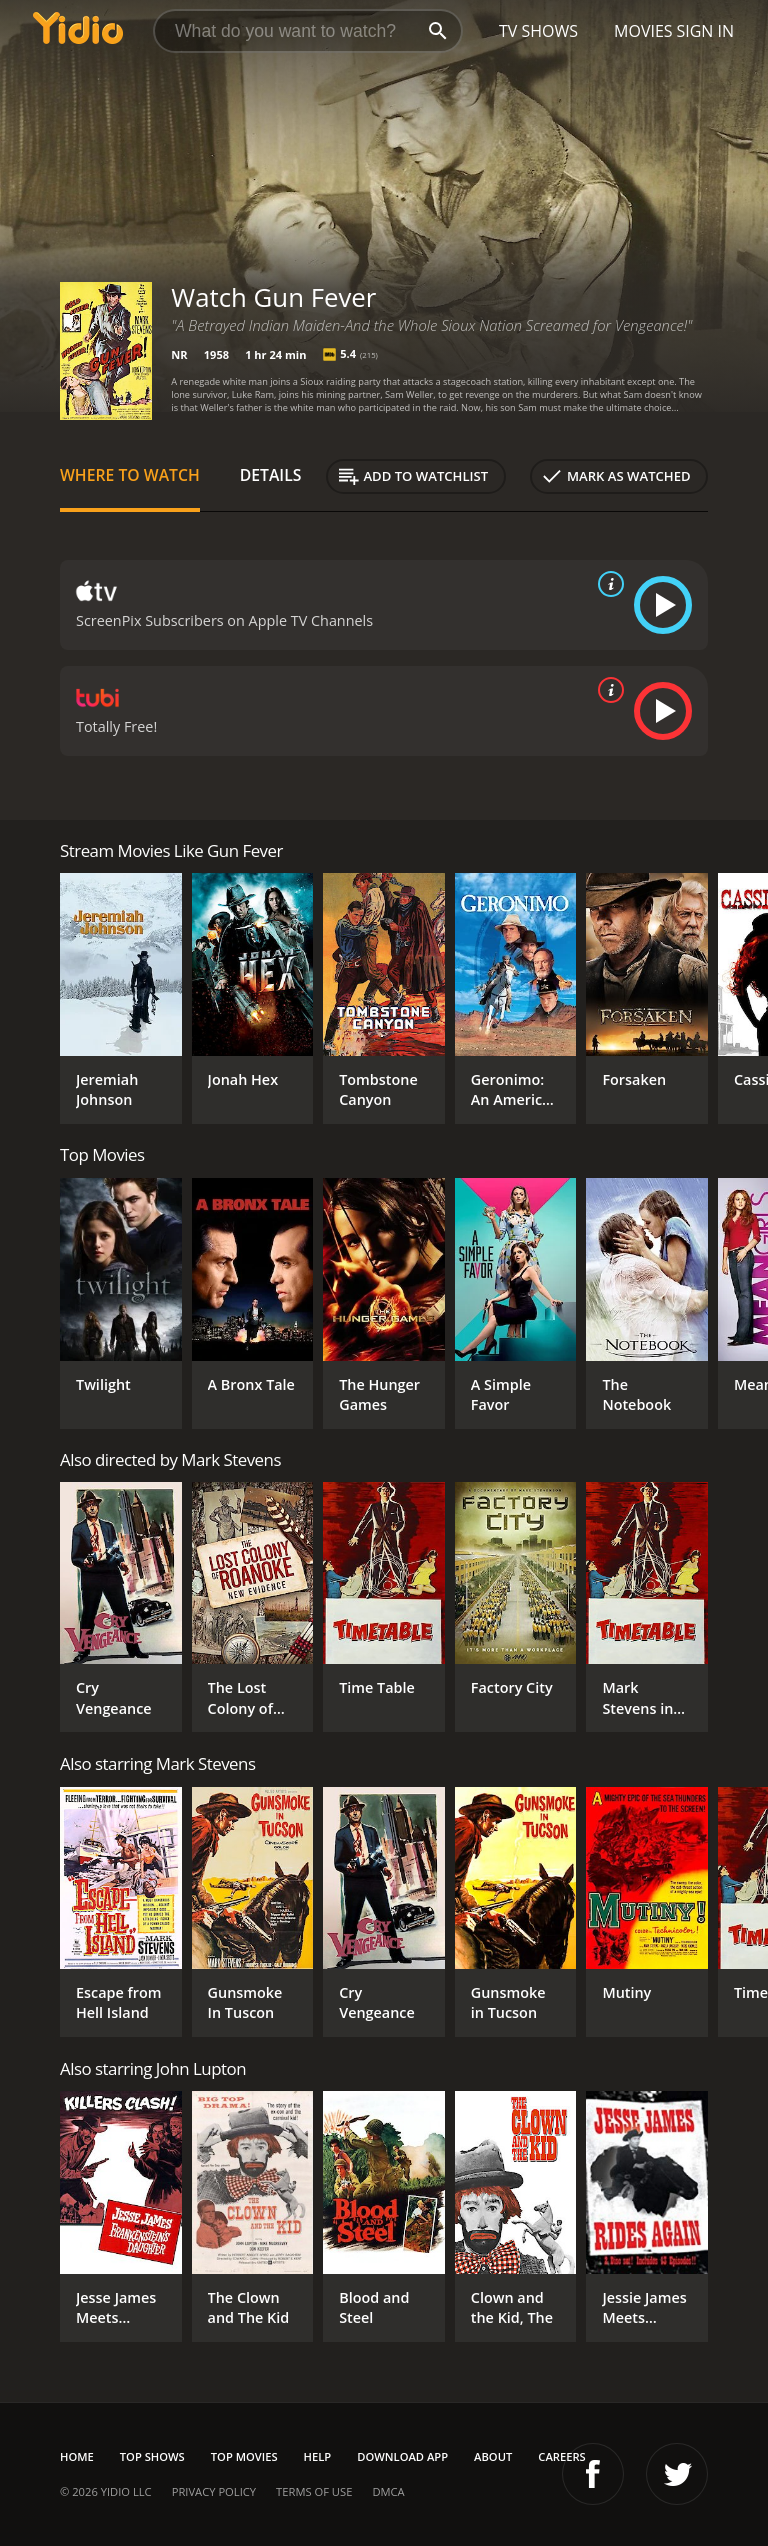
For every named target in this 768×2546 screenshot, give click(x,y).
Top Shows (152, 2456)
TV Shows (538, 31)
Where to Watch (130, 475)
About (493, 2456)
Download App (402, 2456)
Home (77, 2456)
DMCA (388, 2491)
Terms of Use (314, 2491)
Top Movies (244, 2456)
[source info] (607, 584)
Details (271, 475)
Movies (643, 31)
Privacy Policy (214, 2491)
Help (318, 2456)
